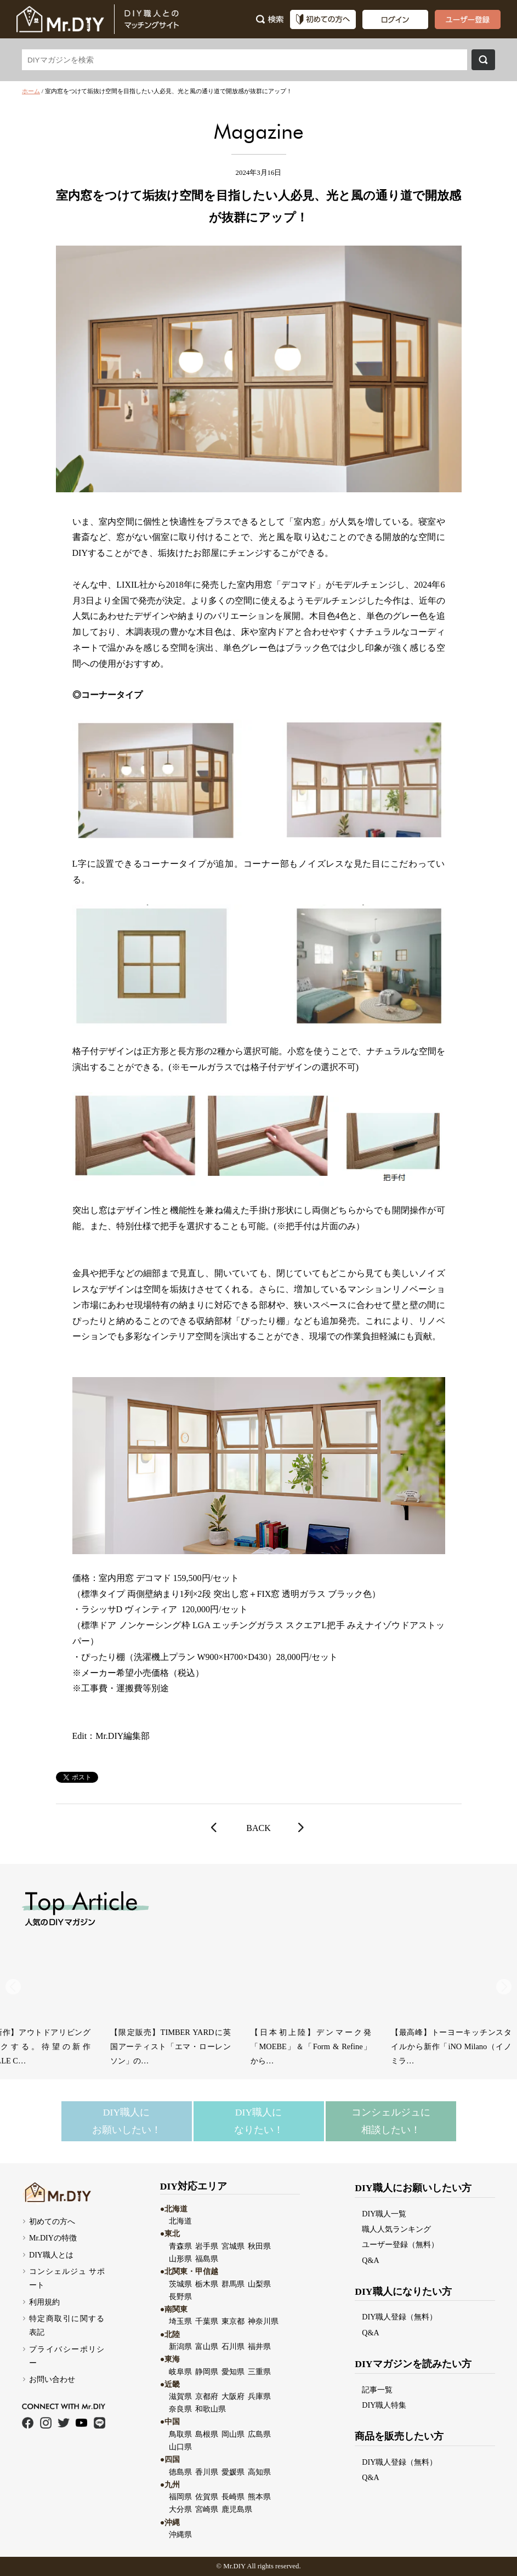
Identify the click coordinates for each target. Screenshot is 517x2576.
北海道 (180, 2220)
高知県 (259, 2471)
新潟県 (180, 2346)
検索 (483, 59)
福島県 (206, 2258)
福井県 (259, 2346)
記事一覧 (377, 2389)
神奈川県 (263, 2321)
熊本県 (259, 2496)
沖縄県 (180, 2534)
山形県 (180, 2258)
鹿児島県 (236, 2509)
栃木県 (206, 2283)
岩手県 (206, 2246)
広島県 (259, 2434)
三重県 (259, 2371)
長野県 (180, 2296)
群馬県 (233, 2283)
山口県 (180, 2446)
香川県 (206, 2471)
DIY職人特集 (384, 2405)
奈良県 (180, 2408)
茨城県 (180, 2283)
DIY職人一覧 (384, 2213)
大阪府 (233, 2396)
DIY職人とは (51, 2254)
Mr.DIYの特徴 (53, 2237)
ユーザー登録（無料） (400, 2244)
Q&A (370, 2260)
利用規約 (44, 2302)
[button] (504, 1986)
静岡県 (206, 2371)
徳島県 (180, 2471)
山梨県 (259, 2283)
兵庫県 (259, 2396)
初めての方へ (52, 2221)
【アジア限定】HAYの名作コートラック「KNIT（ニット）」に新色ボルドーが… (65, 2046)
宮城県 (233, 2246)
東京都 (233, 2321)
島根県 (206, 2434)
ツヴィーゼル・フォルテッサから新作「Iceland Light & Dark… (346, 2039)
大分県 (180, 2509)
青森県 (180, 2246)
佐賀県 (206, 2496)
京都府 (206, 2396)
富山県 (206, 2346)
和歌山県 (210, 2408)
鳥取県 (180, 2434)
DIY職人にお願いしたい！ (126, 2121)
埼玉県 (180, 2321)
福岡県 (180, 2496)
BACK (258, 1828)
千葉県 (206, 2321)
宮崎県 (206, 2509)
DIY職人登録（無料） (399, 2316)
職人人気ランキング (396, 2229)
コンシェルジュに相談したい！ (390, 2121)
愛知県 (233, 2371)
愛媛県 (233, 2471)
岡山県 (233, 2434)
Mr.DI (232, 2566)
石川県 (233, 2346)
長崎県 (233, 2496)
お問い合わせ (52, 2379)
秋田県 (259, 2246)
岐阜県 (180, 2371)
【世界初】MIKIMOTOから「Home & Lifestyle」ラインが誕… (206, 2039)
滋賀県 (180, 2396)
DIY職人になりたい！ (258, 2121)
